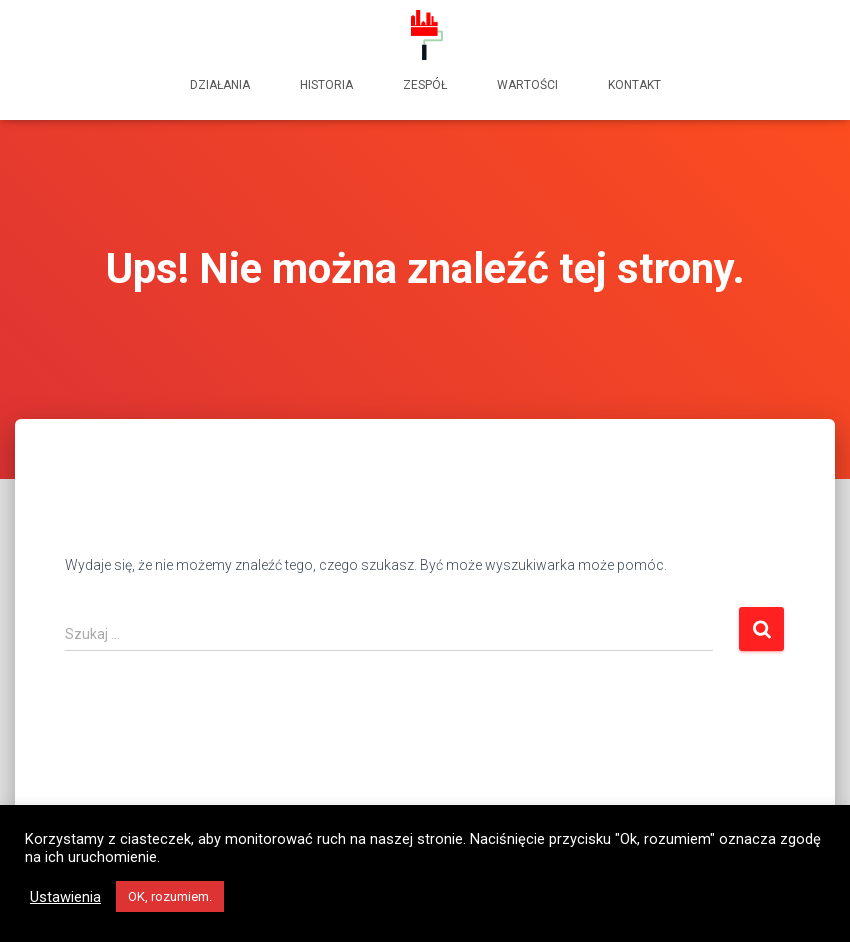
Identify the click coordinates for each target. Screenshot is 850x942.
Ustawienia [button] (65, 897)
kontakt (634, 85)
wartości (527, 85)
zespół (425, 85)
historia (326, 85)
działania (220, 85)
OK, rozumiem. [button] (170, 896)
